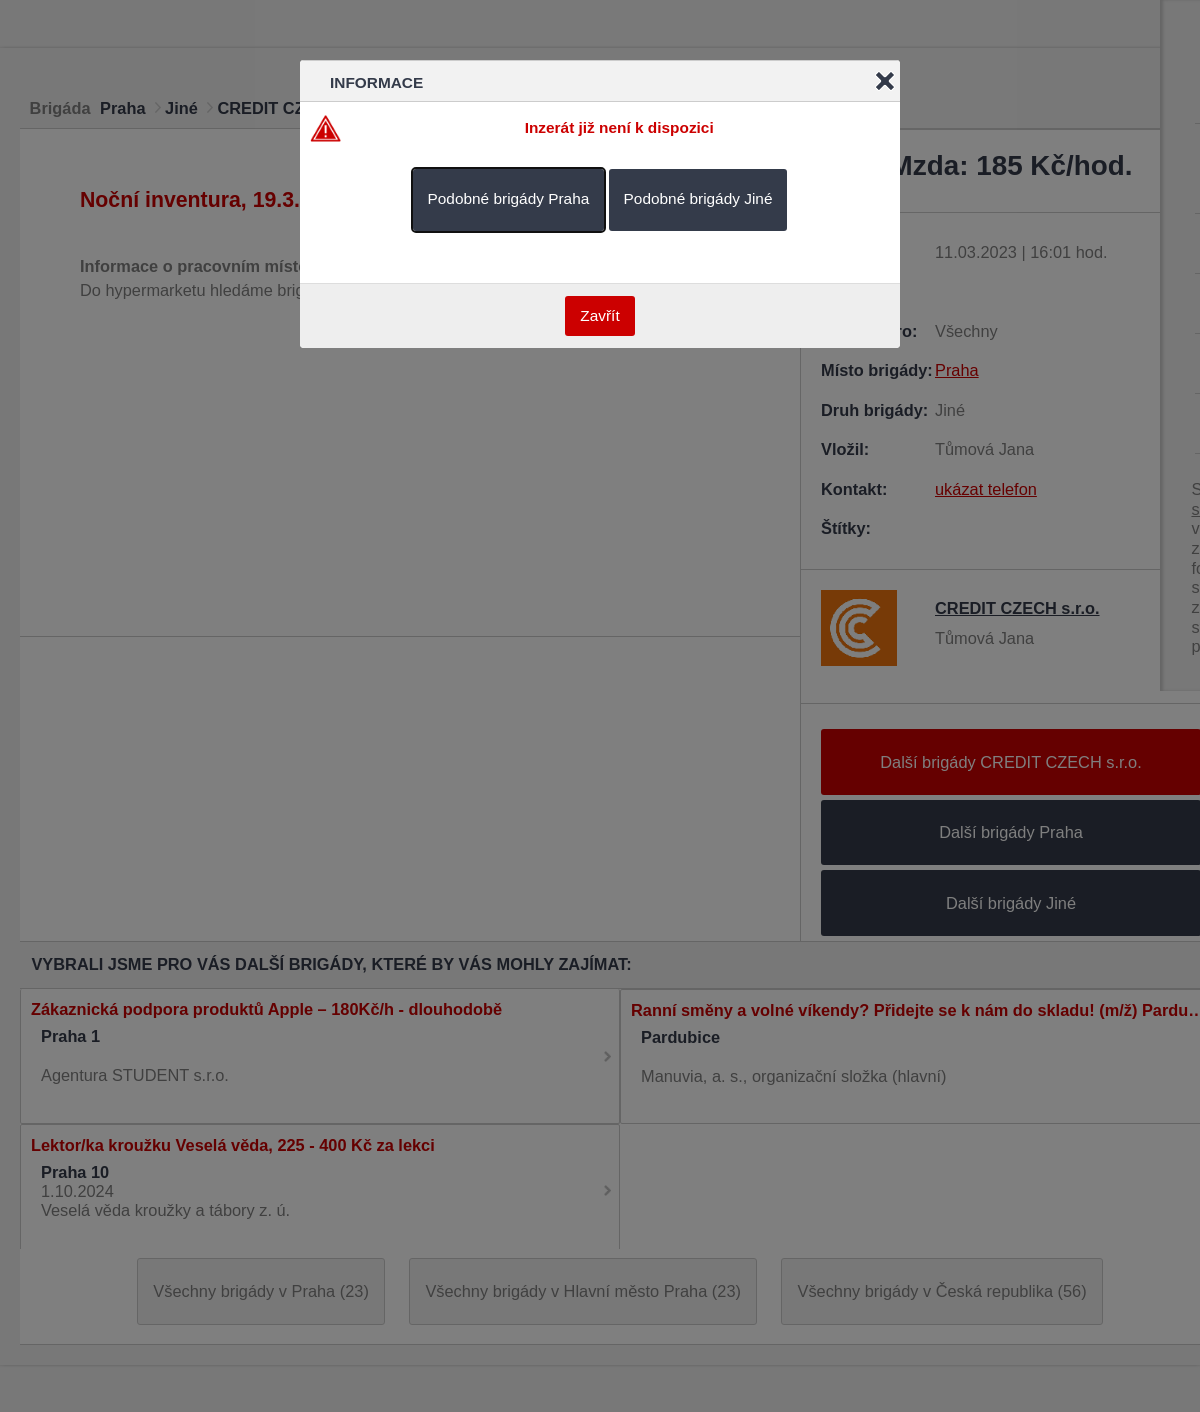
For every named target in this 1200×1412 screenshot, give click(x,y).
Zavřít (599, 315)
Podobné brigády (509, 198)
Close (885, 81)
